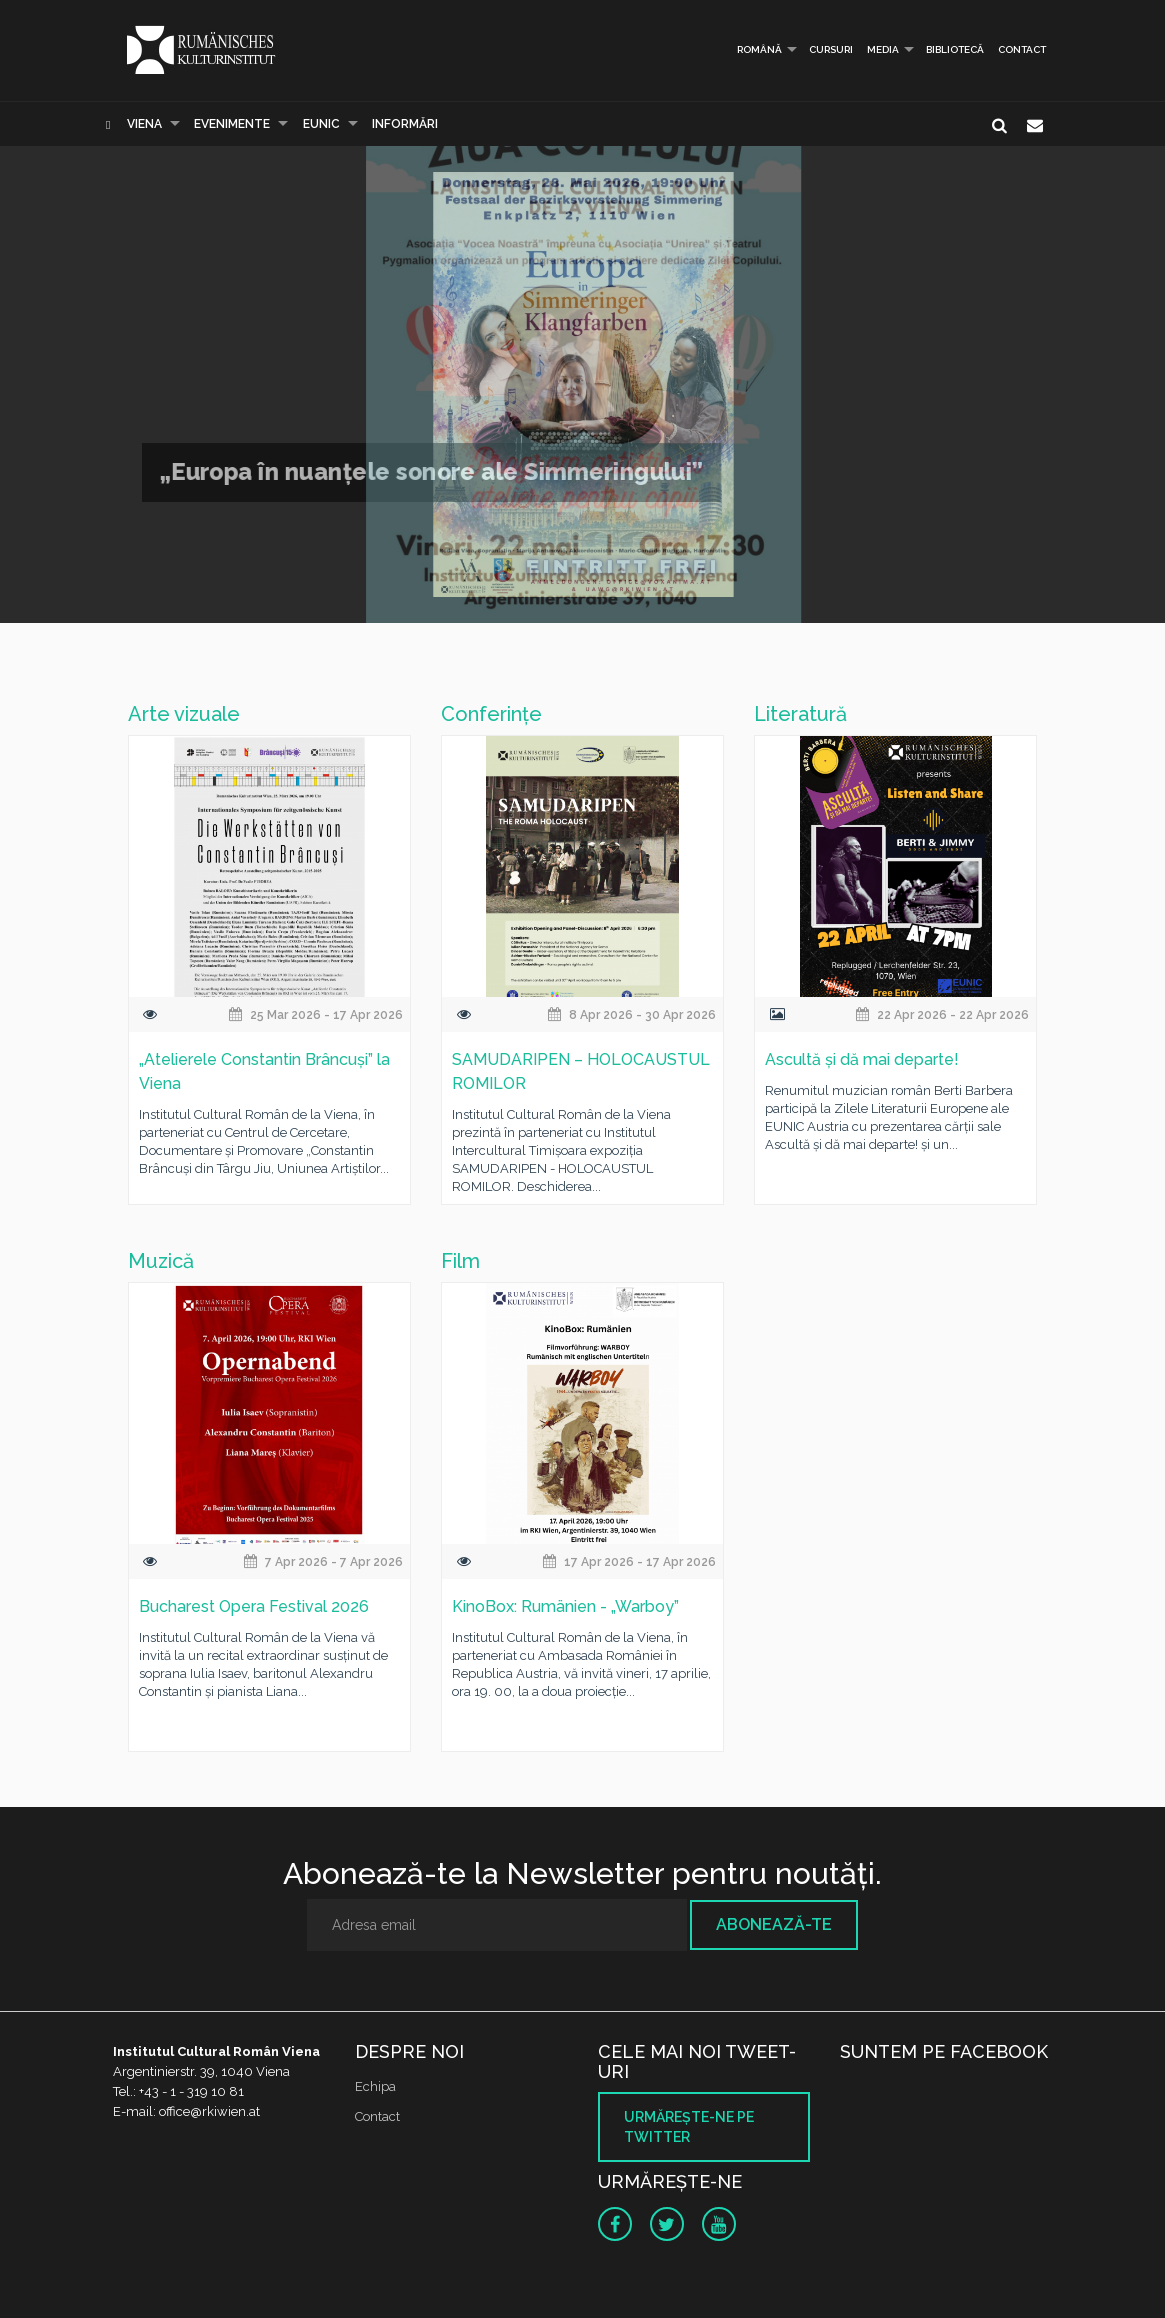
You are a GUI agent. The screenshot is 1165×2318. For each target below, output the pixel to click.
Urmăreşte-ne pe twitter (689, 2127)
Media (883, 49)
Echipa (375, 2086)
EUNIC (321, 124)
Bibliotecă (955, 49)
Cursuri (831, 49)
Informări (405, 124)
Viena (144, 124)
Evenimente (232, 124)
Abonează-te (774, 1924)
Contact (1022, 49)
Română (751, 49)
